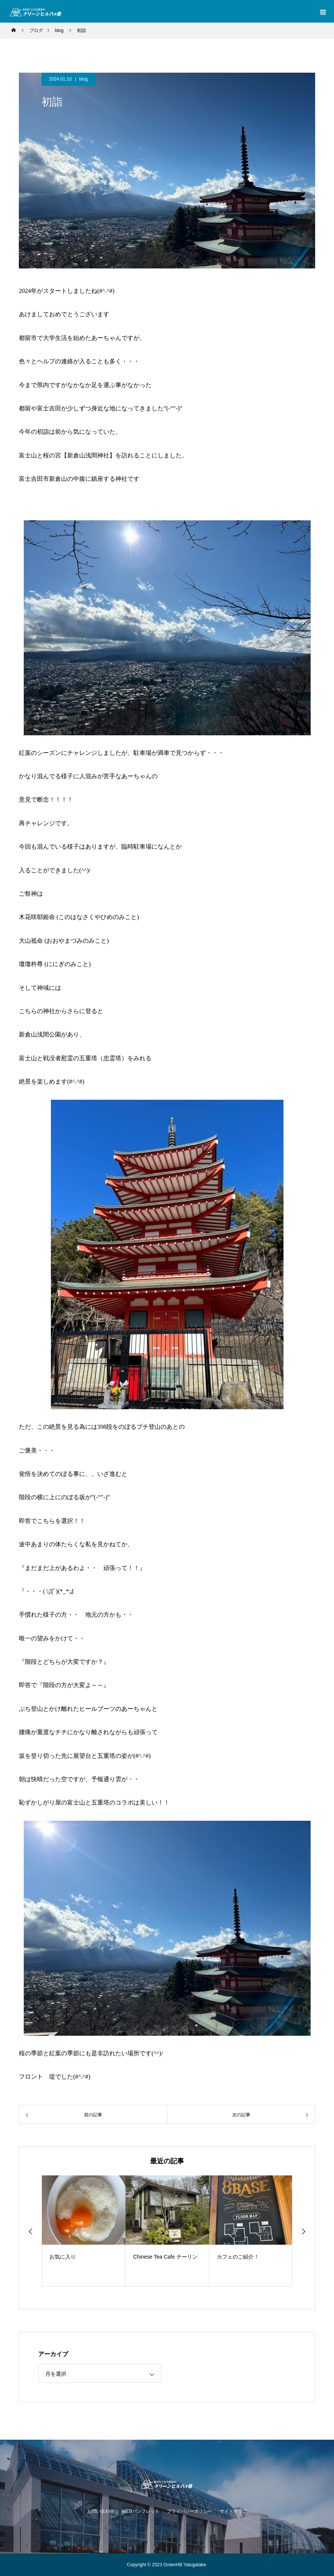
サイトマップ (233, 2511)
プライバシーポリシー (189, 2511)
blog (83, 79)
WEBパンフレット (140, 2511)
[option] (84, 2230)
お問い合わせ (100, 2511)
